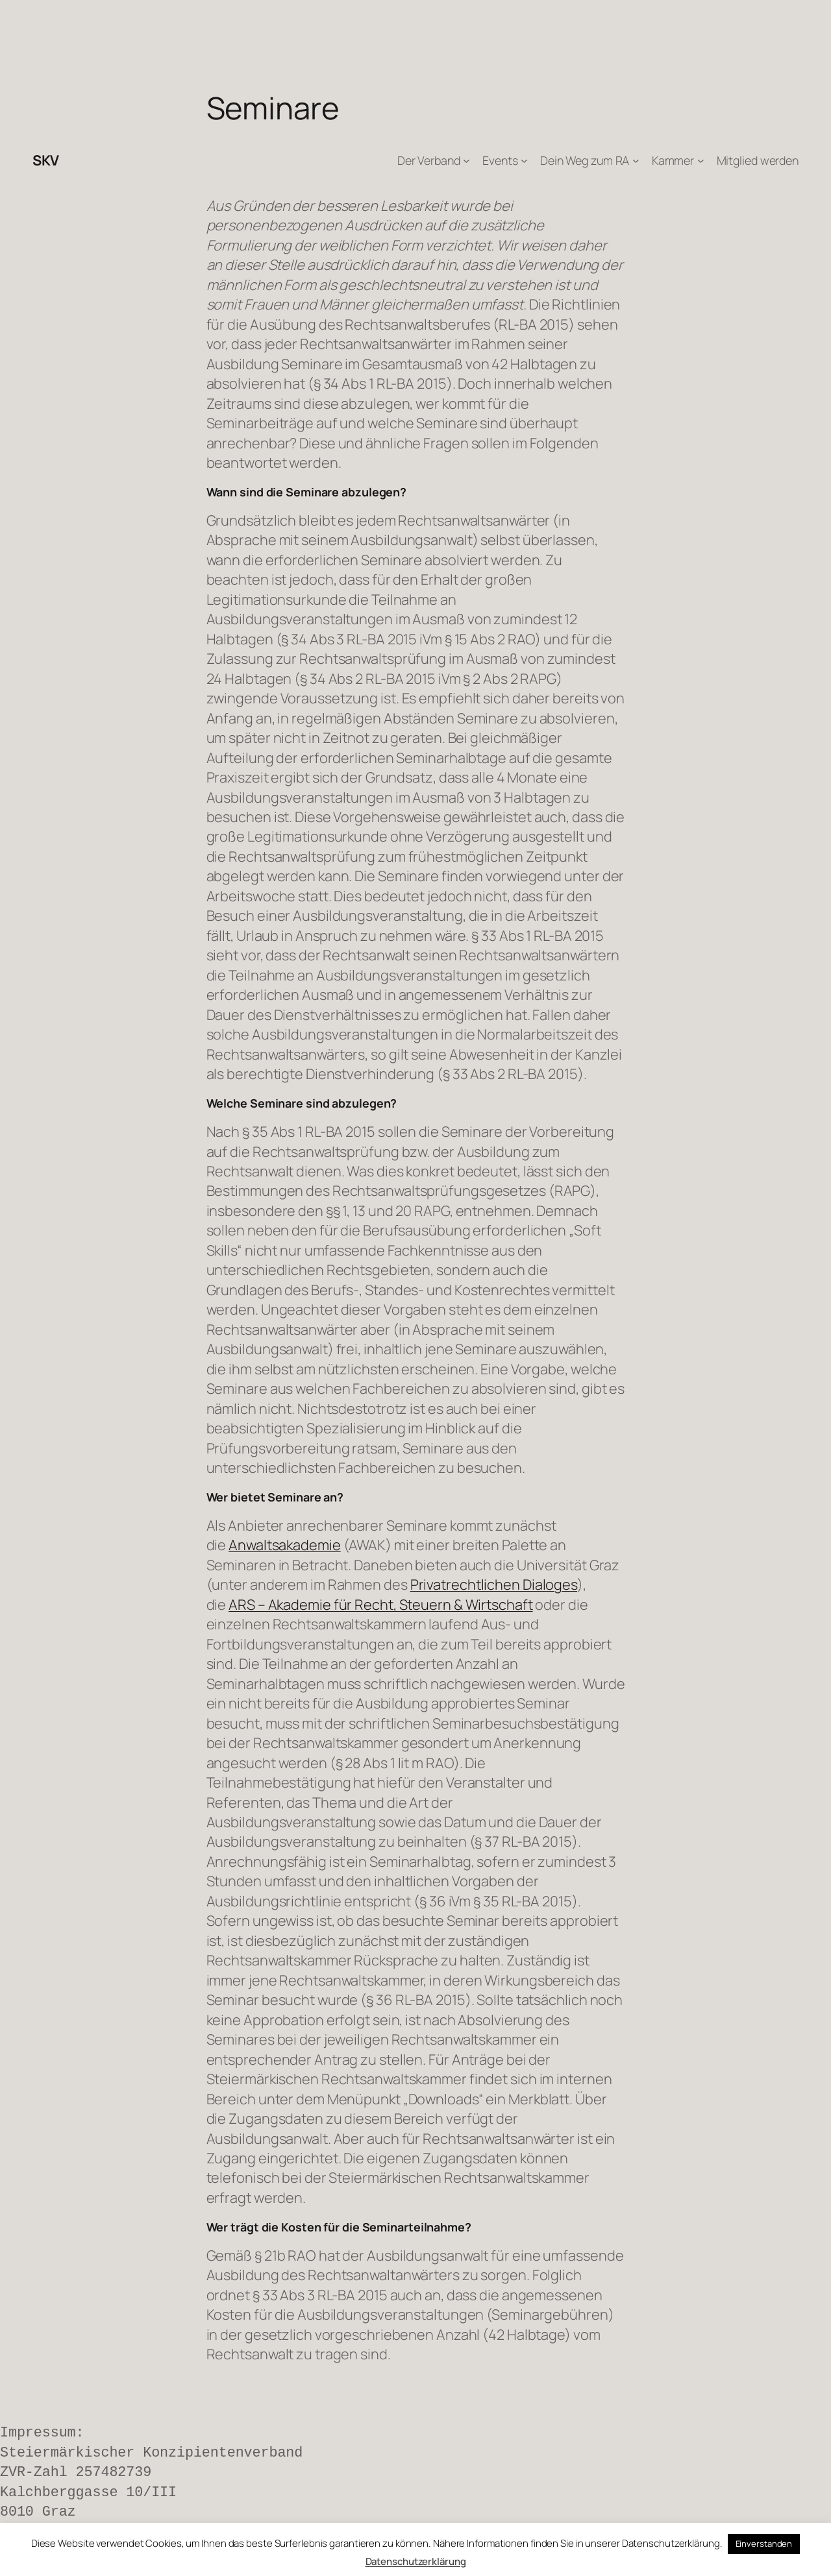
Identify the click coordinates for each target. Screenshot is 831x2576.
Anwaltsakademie (285, 1545)
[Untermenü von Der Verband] (466, 160)
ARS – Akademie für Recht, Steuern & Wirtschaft (380, 1604)
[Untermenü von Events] (524, 160)
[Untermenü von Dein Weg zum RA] (635, 160)
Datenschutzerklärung (416, 2561)
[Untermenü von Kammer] (700, 160)
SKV (45, 160)
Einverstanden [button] (764, 2543)
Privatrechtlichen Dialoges (493, 1584)
